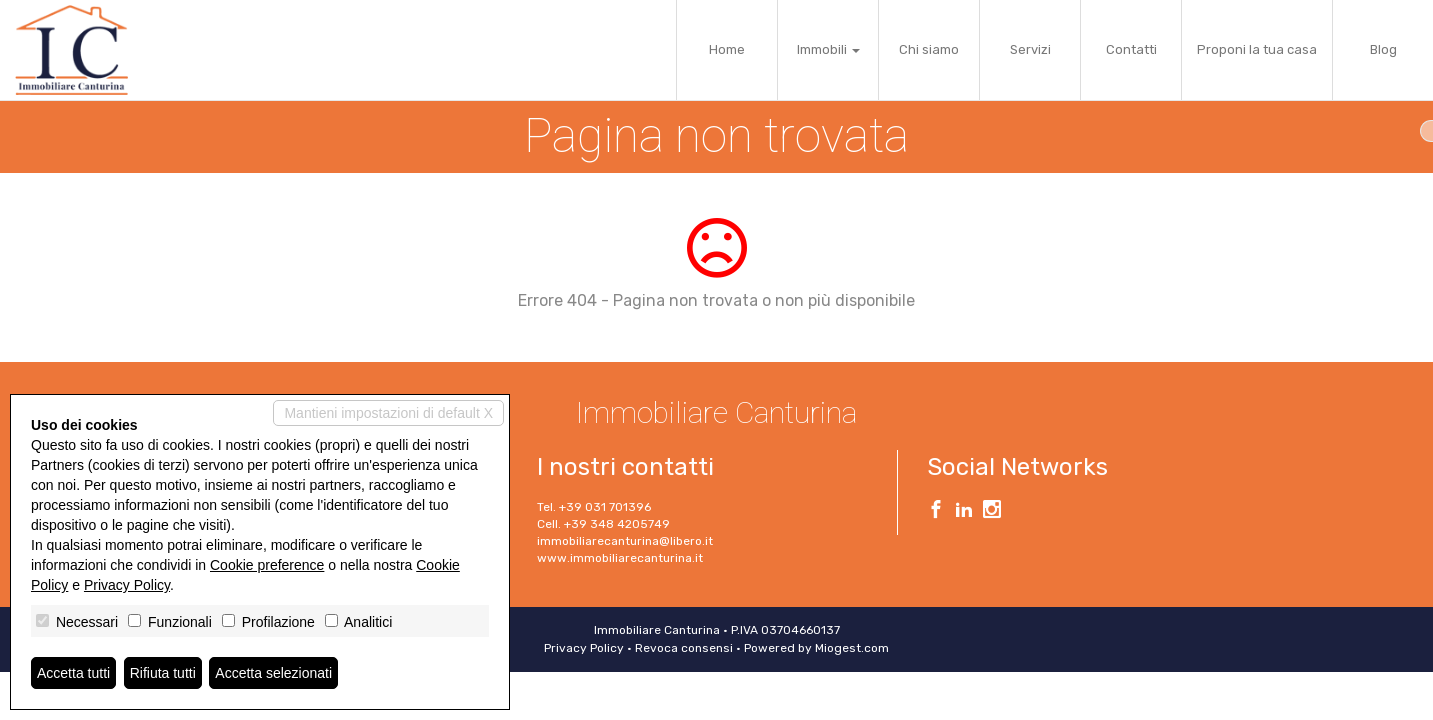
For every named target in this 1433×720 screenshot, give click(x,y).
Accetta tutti (73, 673)
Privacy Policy (584, 648)
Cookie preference (267, 565)
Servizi (1030, 49)
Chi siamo (929, 49)
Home (727, 49)
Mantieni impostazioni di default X (388, 413)
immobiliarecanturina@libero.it (625, 541)
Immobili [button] (828, 49)
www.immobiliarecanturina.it (620, 558)
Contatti (1131, 49)
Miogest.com (852, 648)
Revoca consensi (684, 648)
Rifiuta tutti (163, 673)
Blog (1383, 49)
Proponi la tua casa (1257, 49)
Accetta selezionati (273, 673)
